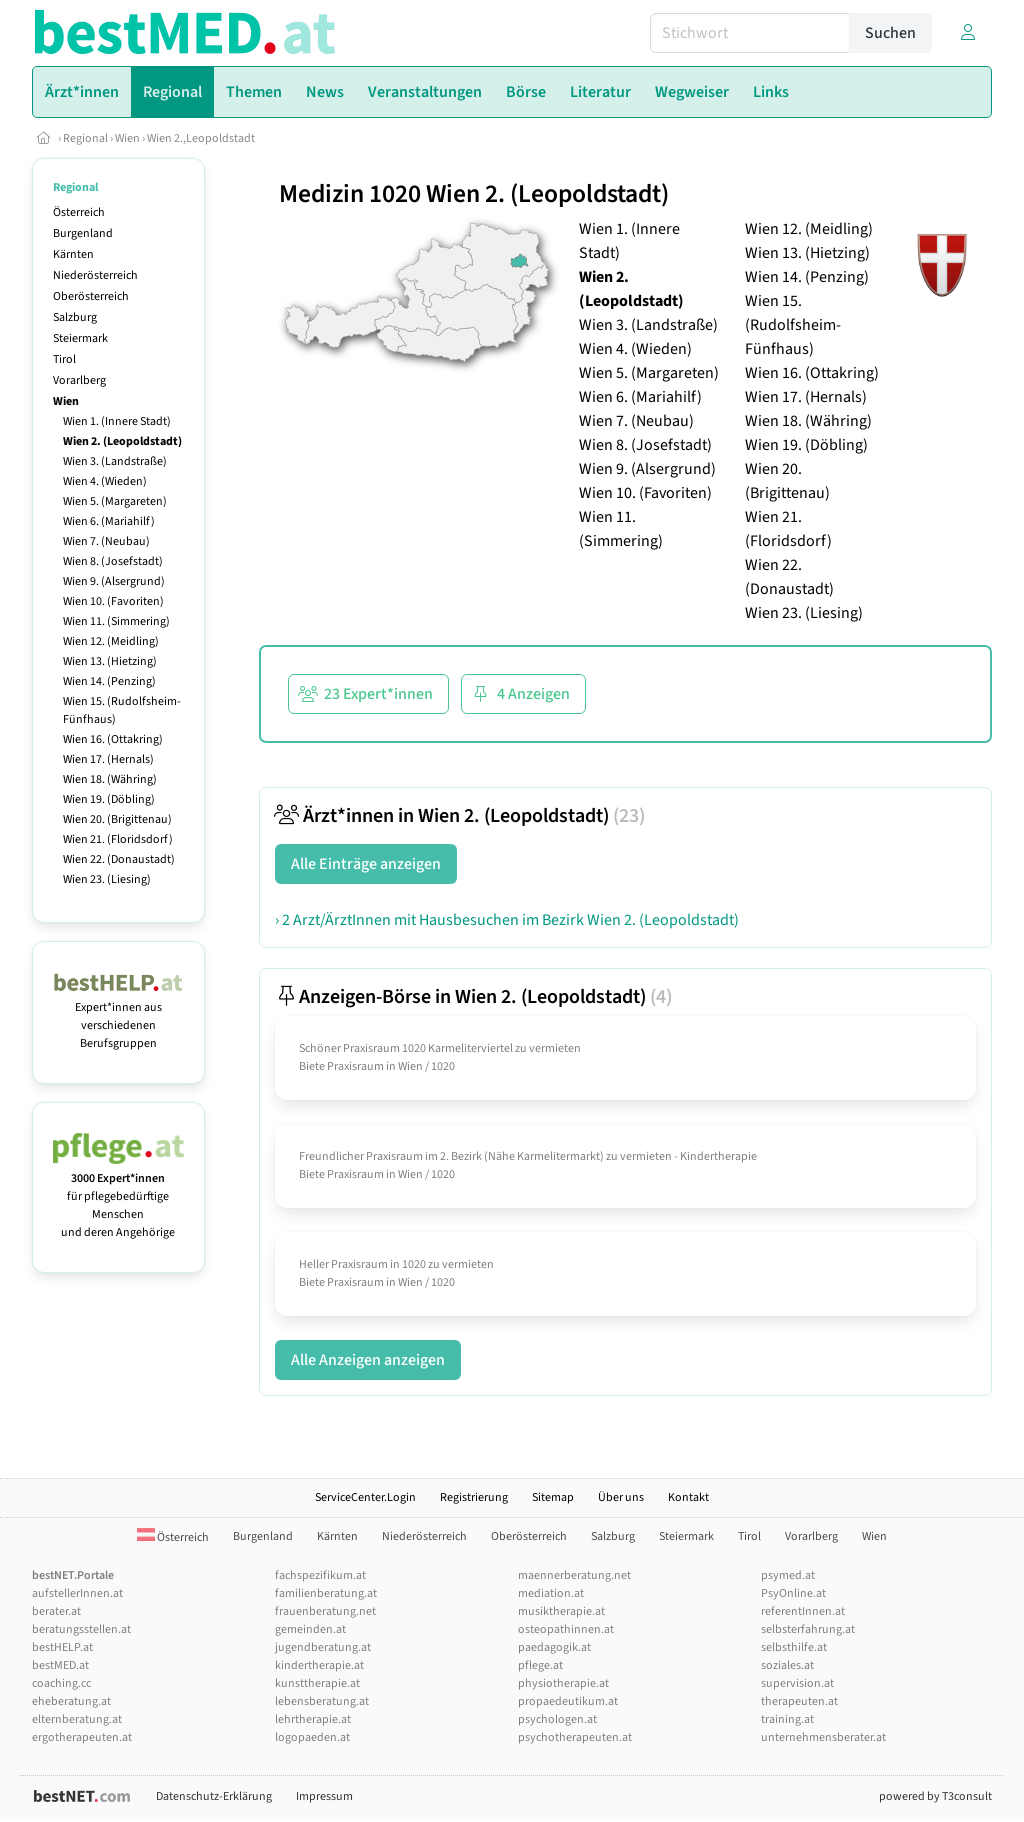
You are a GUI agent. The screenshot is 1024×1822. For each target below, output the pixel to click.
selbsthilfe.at (794, 1647)
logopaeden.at (312, 1737)
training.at (787, 1719)
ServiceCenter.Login (365, 1497)
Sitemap (553, 1497)
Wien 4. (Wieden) (105, 481)
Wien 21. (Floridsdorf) (118, 839)
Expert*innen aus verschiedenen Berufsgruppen (118, 1016)
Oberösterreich (91, 296)
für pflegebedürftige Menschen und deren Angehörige (118, 1196)
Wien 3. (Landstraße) (115, 461)
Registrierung (474, 1497)
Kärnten (73, 254)
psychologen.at (557, 1719)
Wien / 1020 (426, 1066)
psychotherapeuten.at (575, 1737)
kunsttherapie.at (317, 1683)
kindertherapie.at (319, 1665)
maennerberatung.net (574, 1575)
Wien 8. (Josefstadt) (113, 561)
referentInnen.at (803, 1611)
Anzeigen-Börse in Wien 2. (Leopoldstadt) (473, 997)
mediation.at (551, 1593)
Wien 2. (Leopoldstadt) (122, 441)
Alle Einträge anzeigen (366, 864)
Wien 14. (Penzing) (109, 681)
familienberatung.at (326, 1593)
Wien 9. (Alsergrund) (114, 581)
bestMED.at (60, 1665)
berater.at (56, 1611)
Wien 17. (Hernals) (108, 759)
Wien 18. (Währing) (110, 779)
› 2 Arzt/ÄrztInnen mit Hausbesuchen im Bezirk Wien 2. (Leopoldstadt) (507, 920)
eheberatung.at (71, 1701)
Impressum (324, 1796)
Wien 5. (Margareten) (115, 501)
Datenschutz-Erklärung (214, 1796)
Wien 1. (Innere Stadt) (117, 421)
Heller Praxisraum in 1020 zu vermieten (396, 1264)
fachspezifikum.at (320, 1575)
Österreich (79, 212)
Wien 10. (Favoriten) (113, 601)
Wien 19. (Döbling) (109, 799)
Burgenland (83, 233)
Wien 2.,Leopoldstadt (201, 138)
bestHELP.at (62, 1647)
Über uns (621, 1497)
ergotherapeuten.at (82, 1737)
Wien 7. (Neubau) (106, 541)
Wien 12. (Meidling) (111, 641)
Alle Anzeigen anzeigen (368, 1360)
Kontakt (688, 1497)
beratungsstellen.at (81, 1629)
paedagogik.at (554, 1647)
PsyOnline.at (793, 1593)
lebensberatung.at (322, 1701)
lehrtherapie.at (313, 1719)
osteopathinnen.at (566, 1629)
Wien (127, 138)
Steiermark (80, 338)
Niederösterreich (95, 275)
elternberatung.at (77, 1719)
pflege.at (540, 1665)
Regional (85, 138)
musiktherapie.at (561, 1611)
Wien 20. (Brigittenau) (117, 819)
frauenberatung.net (325, 1611)
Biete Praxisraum (341, 1066)
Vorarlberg (79, 380)
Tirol (64, 359)
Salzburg (75, 317)
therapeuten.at (799, 1701)
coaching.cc (61, 1683)
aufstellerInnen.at (77, 1593)
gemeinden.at (310, 1629)
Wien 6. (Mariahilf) (109, 521)
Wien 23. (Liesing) (107, 879)
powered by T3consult (935, 1796)
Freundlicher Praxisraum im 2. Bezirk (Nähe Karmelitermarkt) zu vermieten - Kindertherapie (528, 1156)
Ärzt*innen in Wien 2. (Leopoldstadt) (460, 816)
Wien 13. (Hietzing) (110, 661)
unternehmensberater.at (823, 1737)
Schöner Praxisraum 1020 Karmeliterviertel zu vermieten (440, 1048)
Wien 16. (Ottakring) (113, 739)
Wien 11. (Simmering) (116, 621)
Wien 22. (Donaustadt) (119, 859)
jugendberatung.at (323, 1647)
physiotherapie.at (563, 1683)
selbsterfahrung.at (808, 1629)
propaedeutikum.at (568, 1701)
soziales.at (787, 1665)
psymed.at (788, 1575)
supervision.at (797, 1683)
